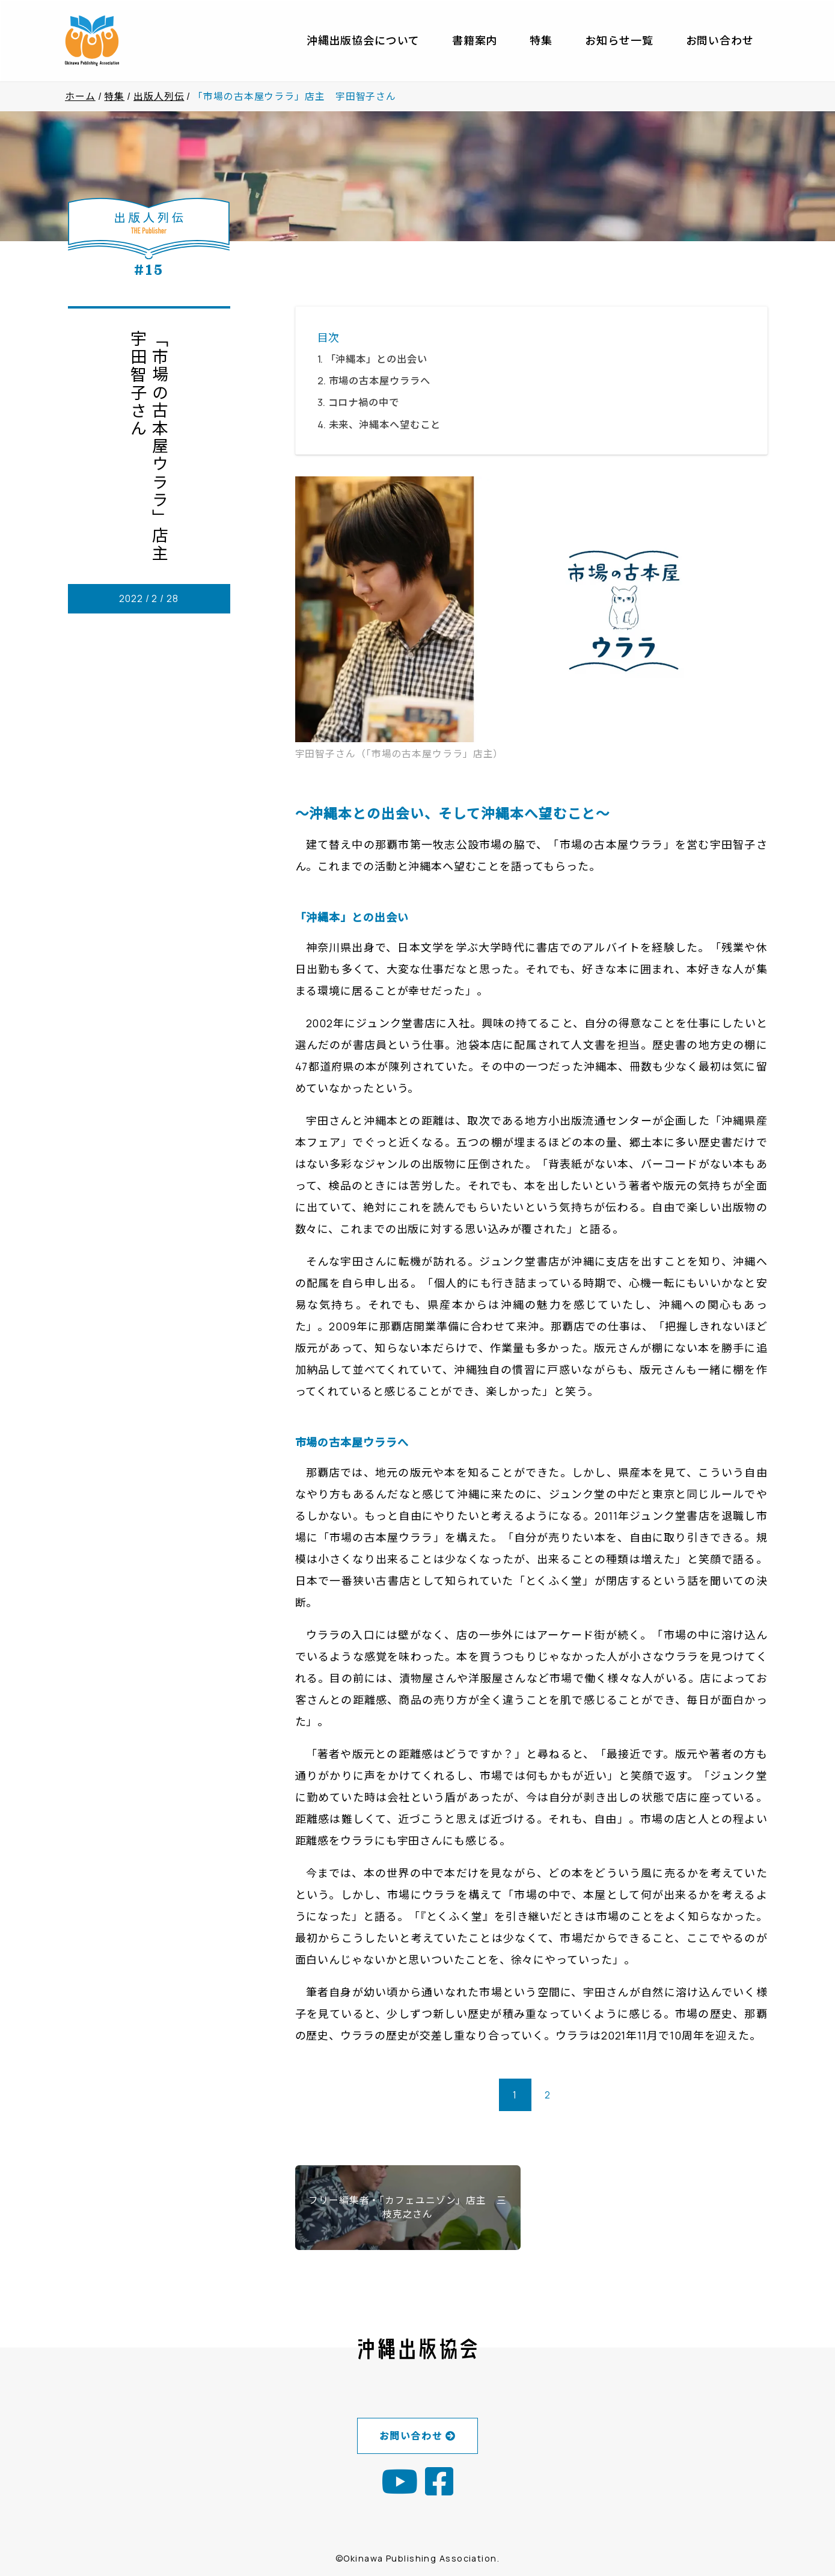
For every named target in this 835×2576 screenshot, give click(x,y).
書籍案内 (475, 40)
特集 (541, 40)
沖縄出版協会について (363, 40)
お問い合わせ (720, 40)
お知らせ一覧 (619, 40)
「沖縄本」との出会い (382, 359)
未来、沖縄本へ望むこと (385, 424)
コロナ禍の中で (363, 402)
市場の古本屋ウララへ (379, 380)
